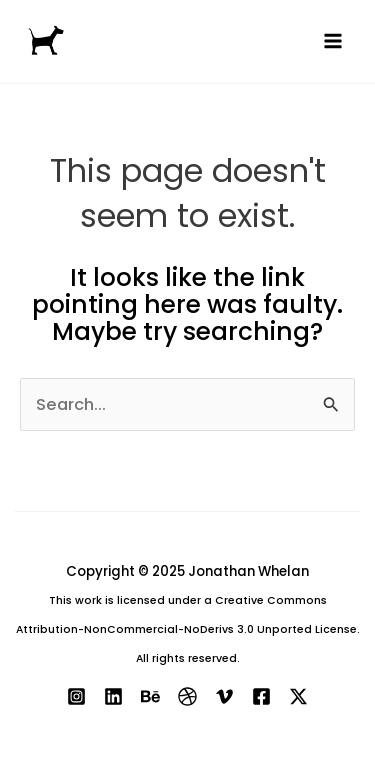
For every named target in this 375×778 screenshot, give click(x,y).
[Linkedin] (113, 696)
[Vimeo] (224, 696)
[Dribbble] (187, 696)
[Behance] (150, 696)
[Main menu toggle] (332, 41)
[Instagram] (76, 696)
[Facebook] (261, 696)
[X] (298, 696)
